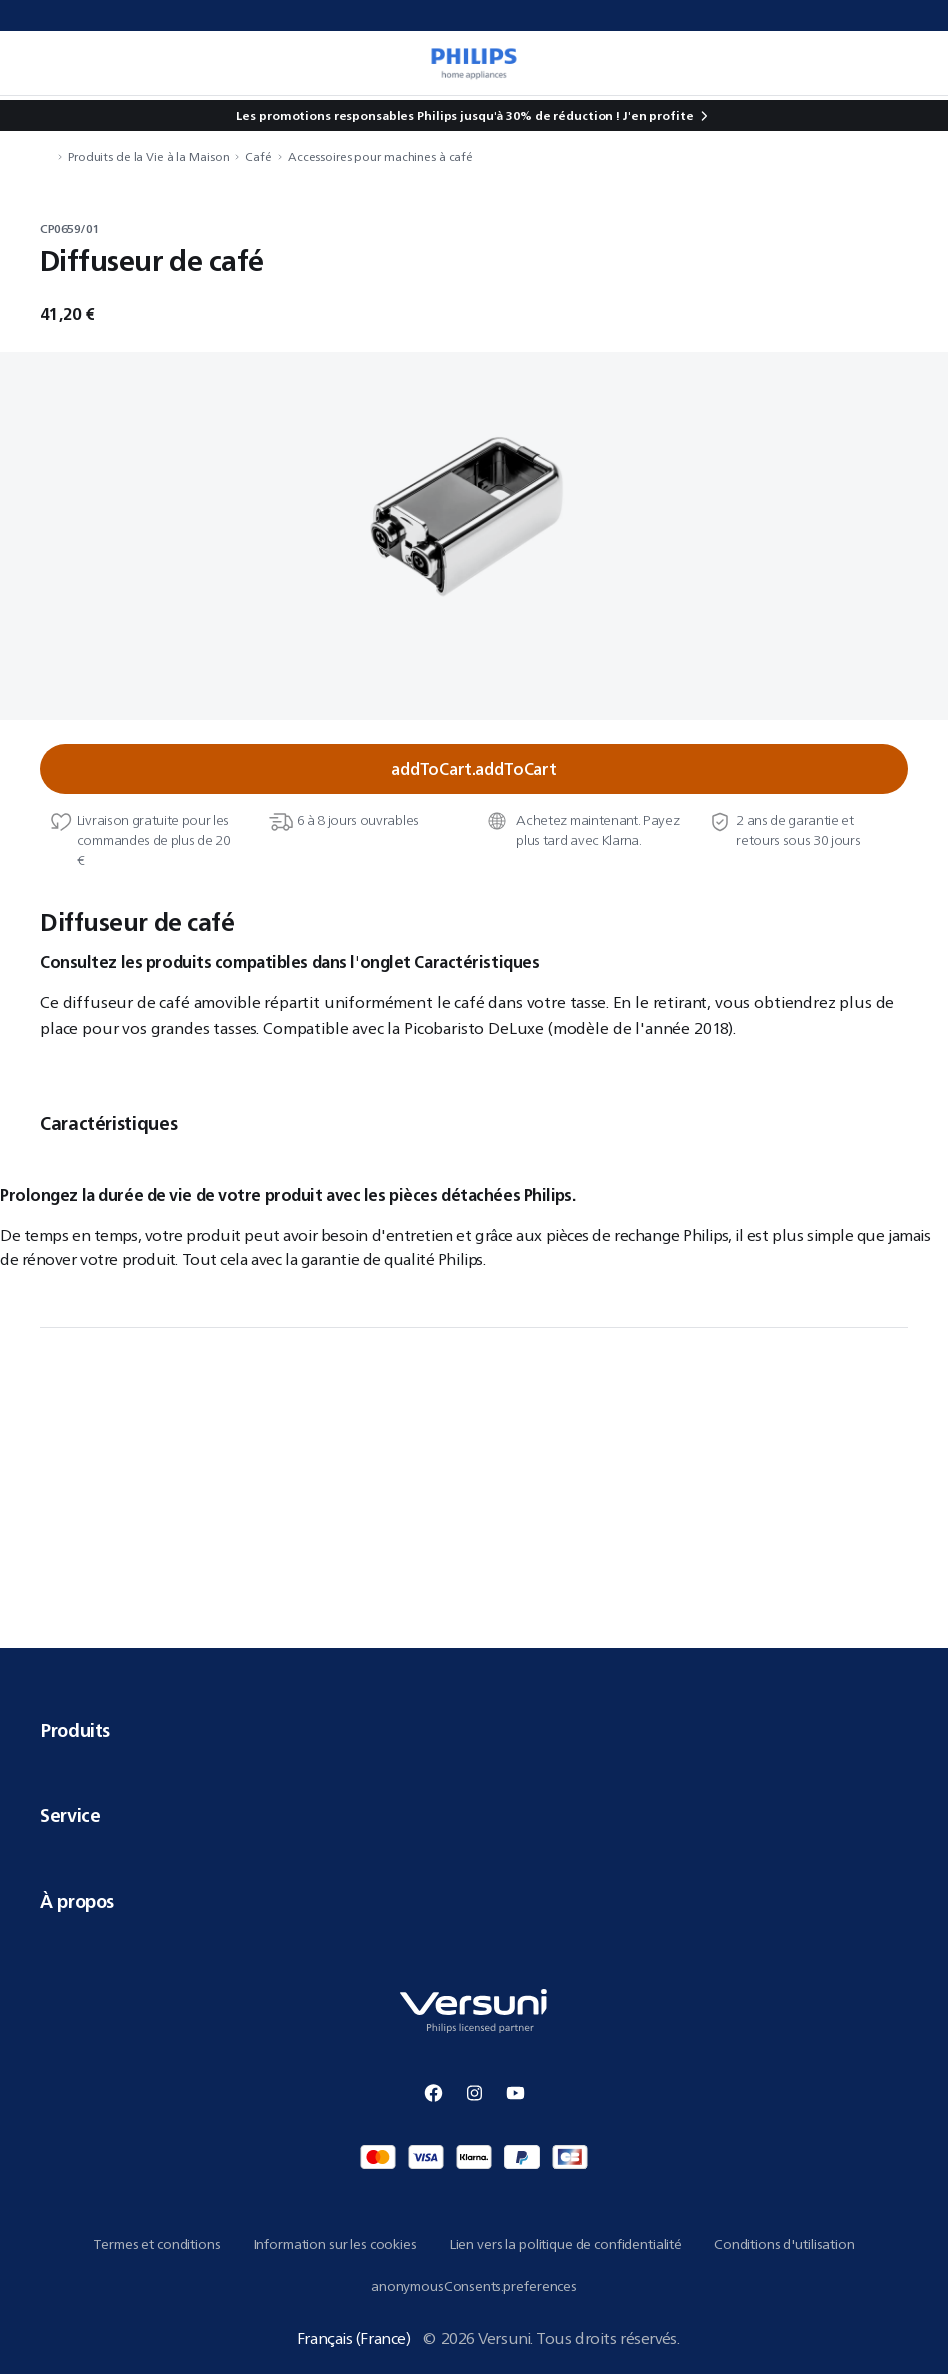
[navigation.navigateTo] (46, 156)
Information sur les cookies (335, 2244)
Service (474, 1815)
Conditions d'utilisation (784, 2244)
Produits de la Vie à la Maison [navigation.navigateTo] (148, 156)
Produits (474, 1730)
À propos (474, 1901)
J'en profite (658, 115)
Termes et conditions (156, 2244)
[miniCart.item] (912, 63)
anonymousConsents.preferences (474, 2286)
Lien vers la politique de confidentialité (565, 2244)
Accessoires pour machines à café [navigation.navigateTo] (380, 156)
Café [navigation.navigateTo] (258, 156)
